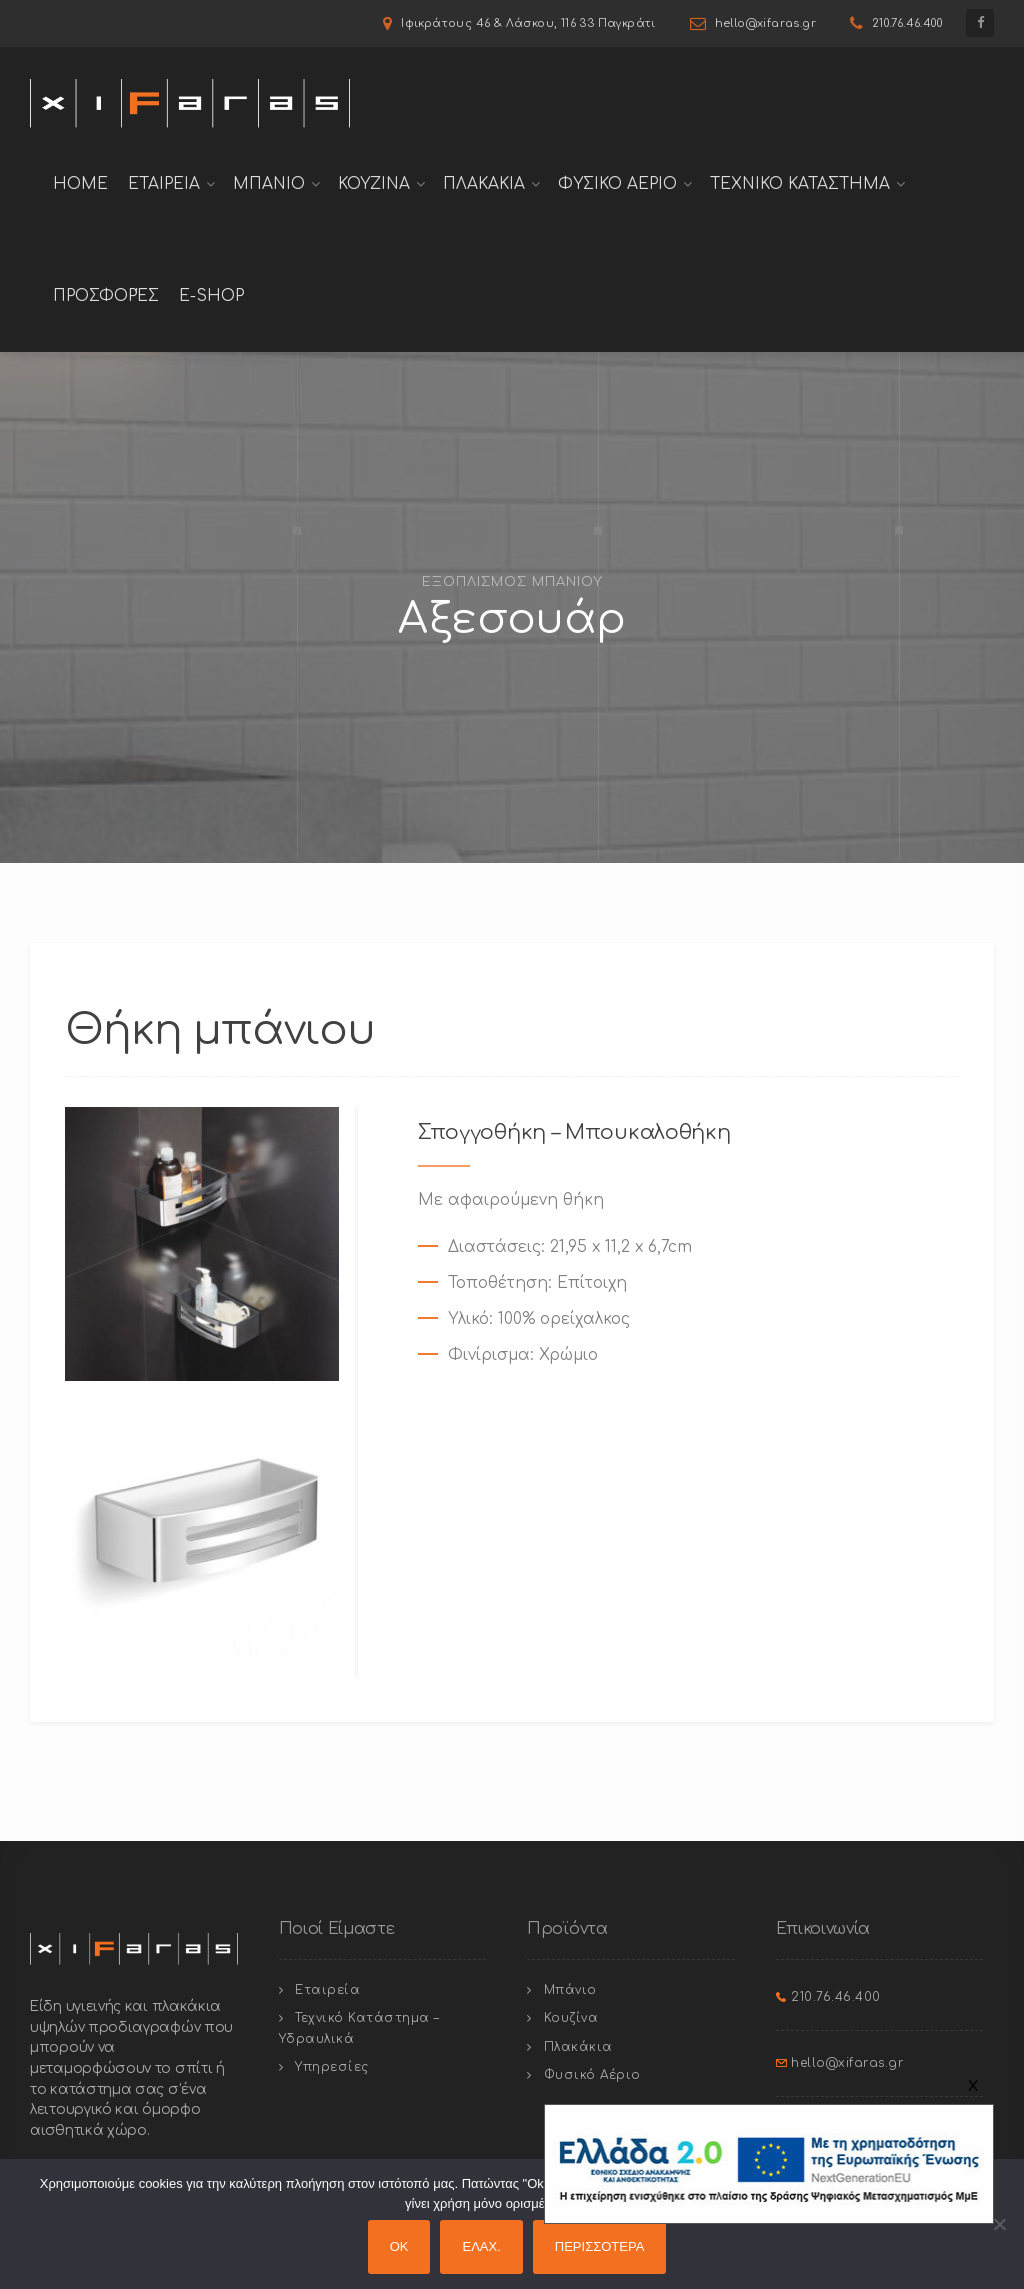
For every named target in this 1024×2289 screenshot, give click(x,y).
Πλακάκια (578, 2047)
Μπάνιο (570, 1990)
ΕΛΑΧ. (481, 2246)
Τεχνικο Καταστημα (800, 184)
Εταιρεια (164, 184)
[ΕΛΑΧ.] (999, 2224)
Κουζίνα (571, 2018)
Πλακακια (484, 184)
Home (80, 184)
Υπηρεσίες (332, 2067)
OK (399, 2246)
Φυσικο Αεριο (617, 184)
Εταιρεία (327, 1990)
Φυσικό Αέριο (592, 2075)
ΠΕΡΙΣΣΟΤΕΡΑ (600, 2246)
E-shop (211, 296)
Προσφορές (106, 296)
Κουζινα (374, 184)
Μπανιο (269, 184)
